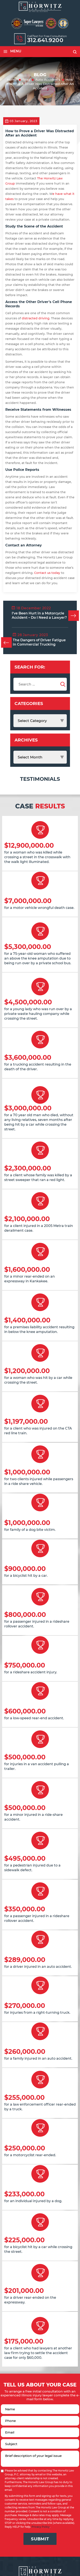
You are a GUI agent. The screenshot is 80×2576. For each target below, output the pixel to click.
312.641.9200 (45, 40)
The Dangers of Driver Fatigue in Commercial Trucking (39, 642)
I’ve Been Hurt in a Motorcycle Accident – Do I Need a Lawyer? (39, 615)
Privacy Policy (41, 2526)
